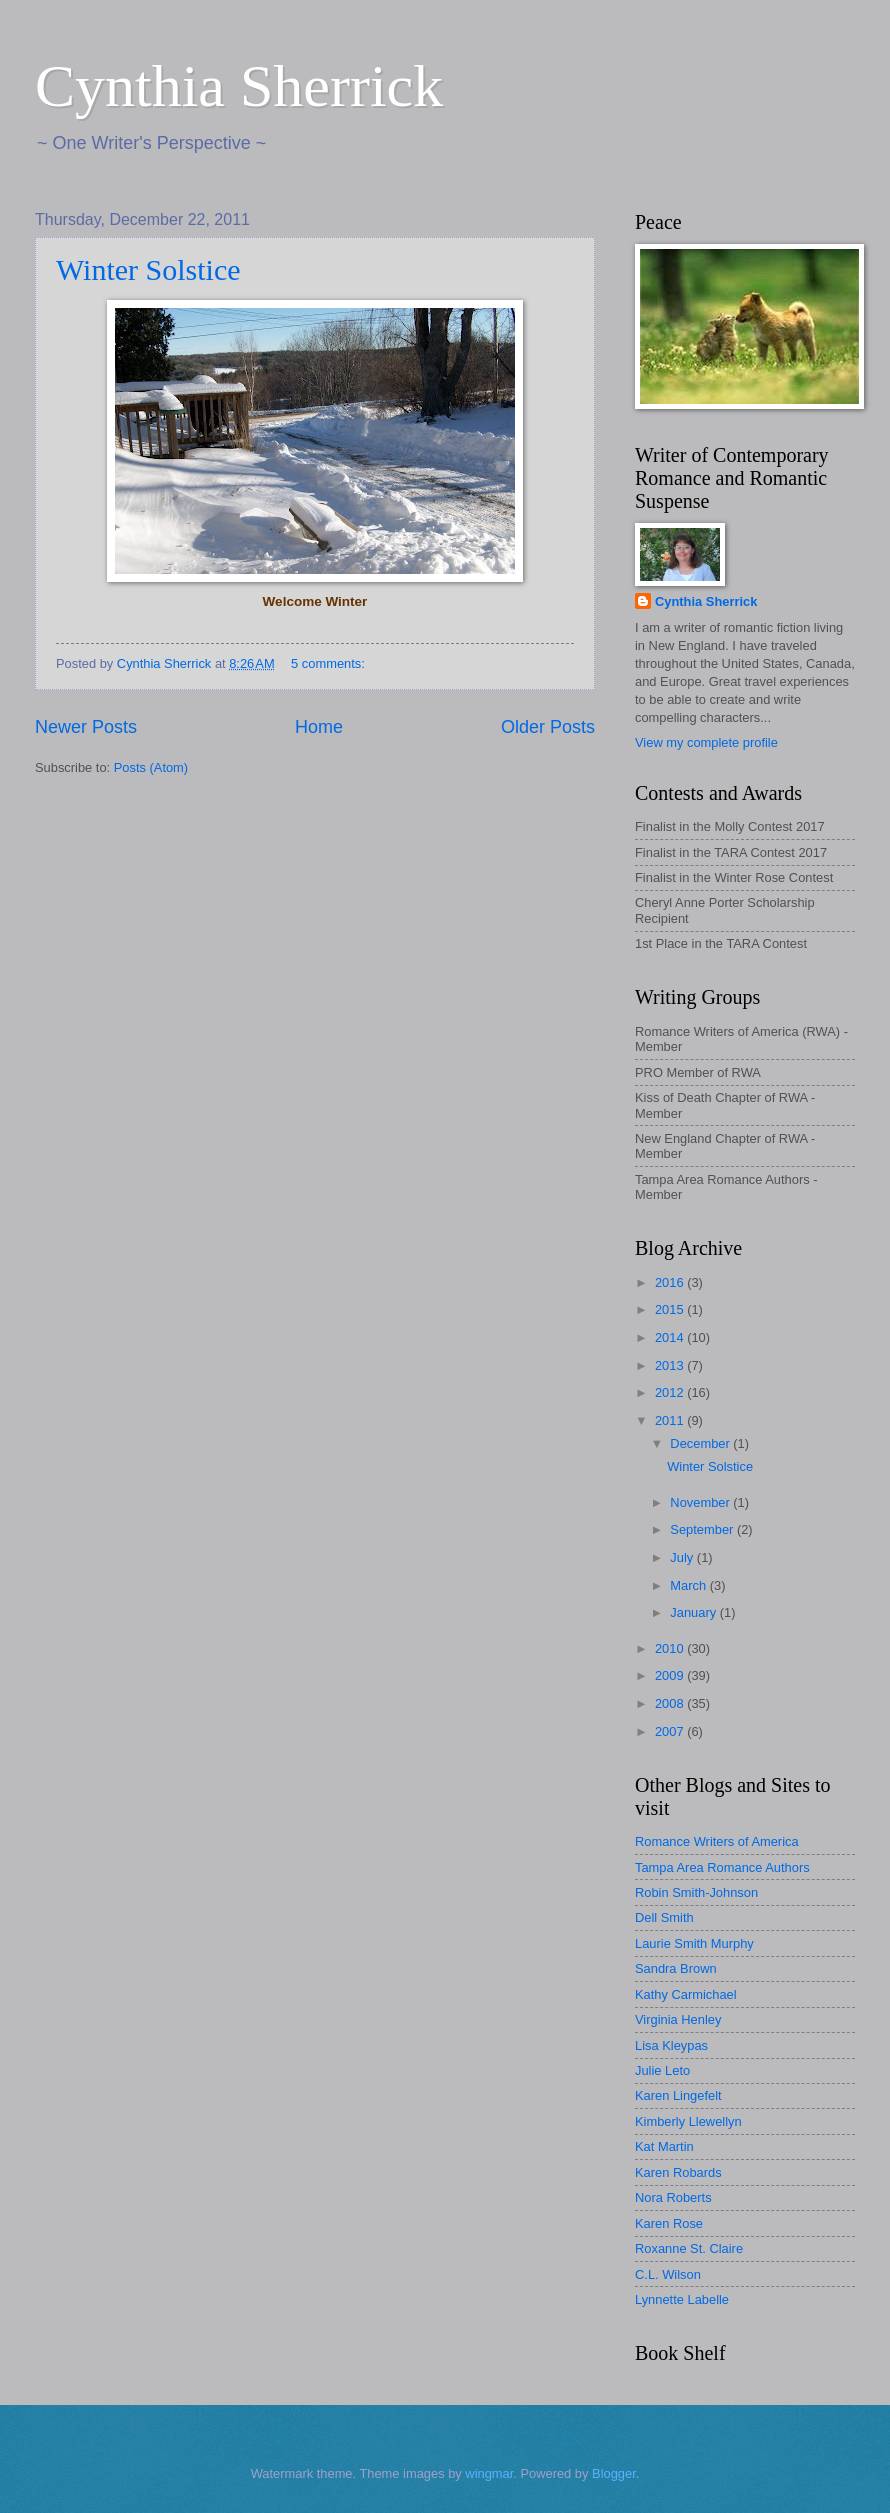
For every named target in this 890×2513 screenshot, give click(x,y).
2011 (671, 1420)
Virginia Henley (678, 2019)
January (694, 1612)
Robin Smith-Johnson (696, 1892)
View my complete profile (706, 742)
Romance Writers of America (717, 1841)
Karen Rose (669, 2223)
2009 (671, 1675)
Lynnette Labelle (682, 2299)
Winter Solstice (148, 269)
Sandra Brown (676, 1968)
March (689, 1585)
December (701, 1443)
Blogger (614, 2473)
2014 (671, 1337)
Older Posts (548, 727)
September (703, 1529)
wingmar (489, 2473)
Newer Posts (86, 727)
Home (319, 727)
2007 (671, 1731)
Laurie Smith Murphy (694, 1943)
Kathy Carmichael (686, 1994)
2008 (671, 1703)
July (683, 1557)
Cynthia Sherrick (239, 86)
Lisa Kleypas (671, 2045)
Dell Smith (664, 1917)
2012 (671, 1392)
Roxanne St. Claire (689, 2248)
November (701, 1502)
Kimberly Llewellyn (688, 2121)
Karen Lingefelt (678, 2095)
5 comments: (329, 663)
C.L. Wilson (668, 2274)
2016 (671, 1282)
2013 (671, 1365)
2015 (671, 1309)
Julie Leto (662, 2070)
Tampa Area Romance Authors (722, 1867)
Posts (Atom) (151, 767)
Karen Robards (678, 2172)
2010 (671, 1648)
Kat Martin (664, 2146)
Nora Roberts (673, 2197)
